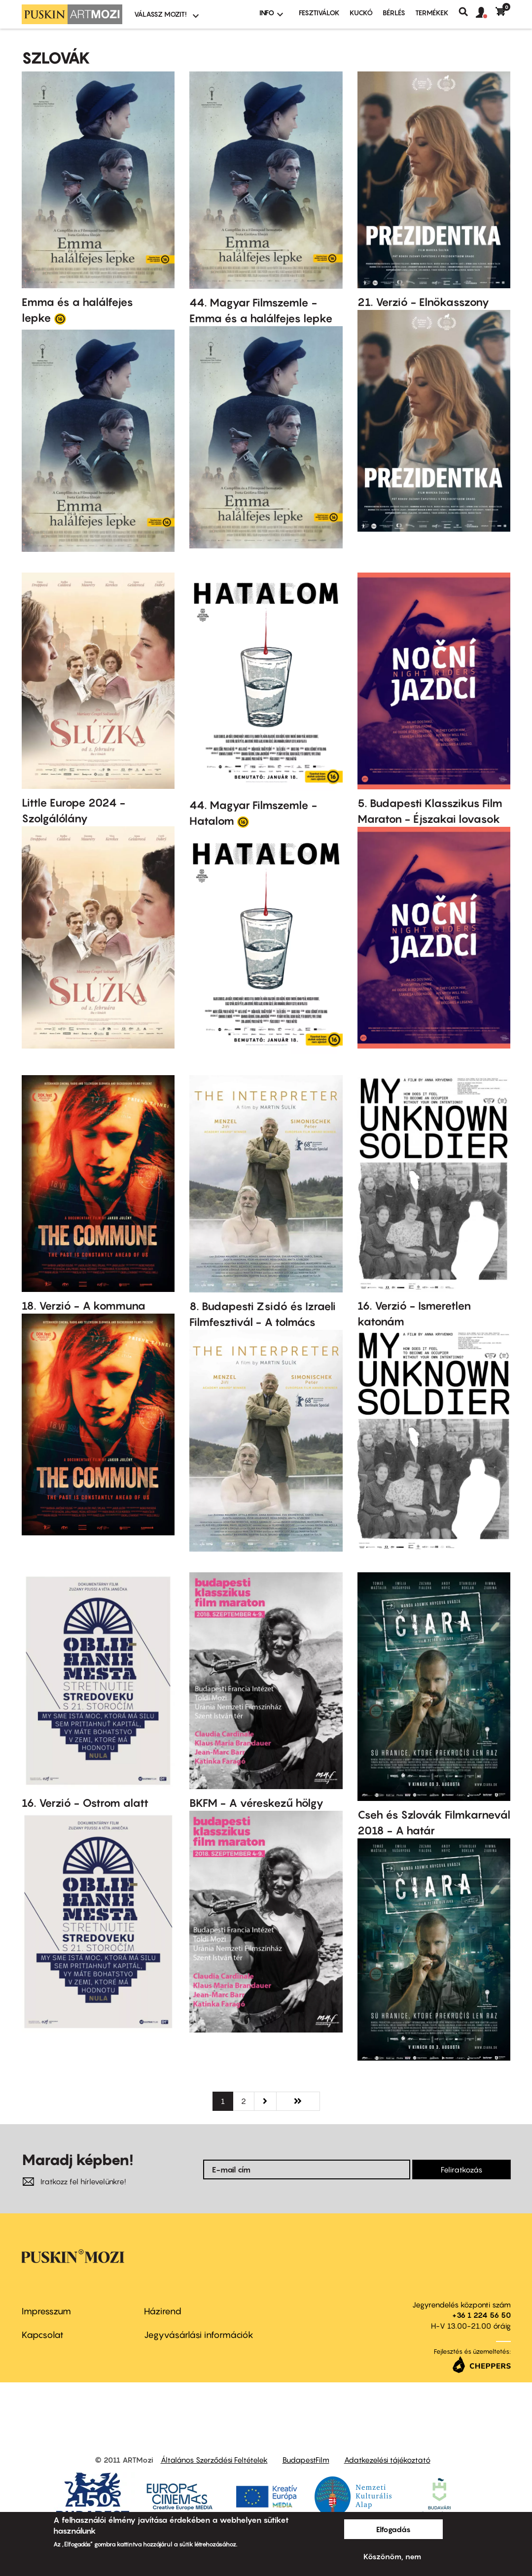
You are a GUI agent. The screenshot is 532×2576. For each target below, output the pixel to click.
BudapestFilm (306, 2459)
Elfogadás (393, 2529)
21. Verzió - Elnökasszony (423, 302)
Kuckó (361, 12)
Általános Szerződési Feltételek (214, 2459)
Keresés (467, 12)
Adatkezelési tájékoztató (387, 2459)
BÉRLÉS (394, 12)
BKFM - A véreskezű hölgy (256, 1802)
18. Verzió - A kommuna (83, 1305)
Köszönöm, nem (392, 2556)
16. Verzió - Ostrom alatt (85, 1802)
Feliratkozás (461, 2169)
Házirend (162, 2311)
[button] (486, 12)
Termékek (432, 12)
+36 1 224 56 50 (481, 2314)
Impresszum (46, 2311)
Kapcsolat (43, 2335)
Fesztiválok (319, 12)
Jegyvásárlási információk (198, 2335)
